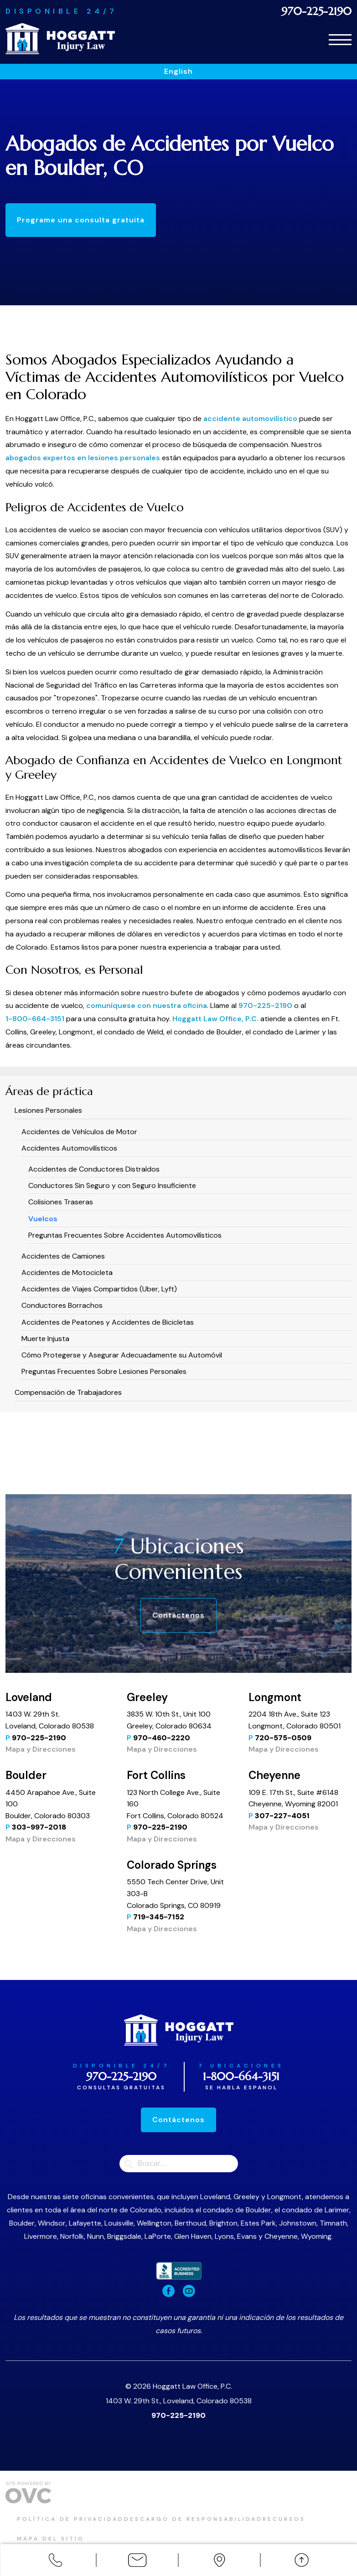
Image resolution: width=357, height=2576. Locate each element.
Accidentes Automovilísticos (69, 1148)
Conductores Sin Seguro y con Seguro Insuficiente (112, 1185)
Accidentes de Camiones (63, 1256)
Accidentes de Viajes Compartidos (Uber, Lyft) (99, 1289)
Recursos (318, 2519)
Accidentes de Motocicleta (67, 1272)
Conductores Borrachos (62, 1305)
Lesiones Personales (48, 1110)
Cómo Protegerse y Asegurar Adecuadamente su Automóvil (121, 1355)
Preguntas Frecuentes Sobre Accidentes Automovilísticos (125, 1235)
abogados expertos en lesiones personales (82, 458)
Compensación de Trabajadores (68, 1392)
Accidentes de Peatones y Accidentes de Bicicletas (107, 1322)
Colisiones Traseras (60, 1202)
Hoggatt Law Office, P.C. (216, 1018)
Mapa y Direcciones (40, 1749)
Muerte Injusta (45, 1338)
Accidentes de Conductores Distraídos (94, 1169)
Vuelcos (42, 1219)
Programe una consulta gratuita (90, 220)
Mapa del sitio (62, 2531)
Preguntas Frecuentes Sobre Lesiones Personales (103, 1371)
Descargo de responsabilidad (216, 2519)
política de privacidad (81, 2519)
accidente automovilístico (250, 418)
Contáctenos (178, 1615)
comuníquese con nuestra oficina (146, 1005)
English (178, 71)
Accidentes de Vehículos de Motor (79, 1131)
